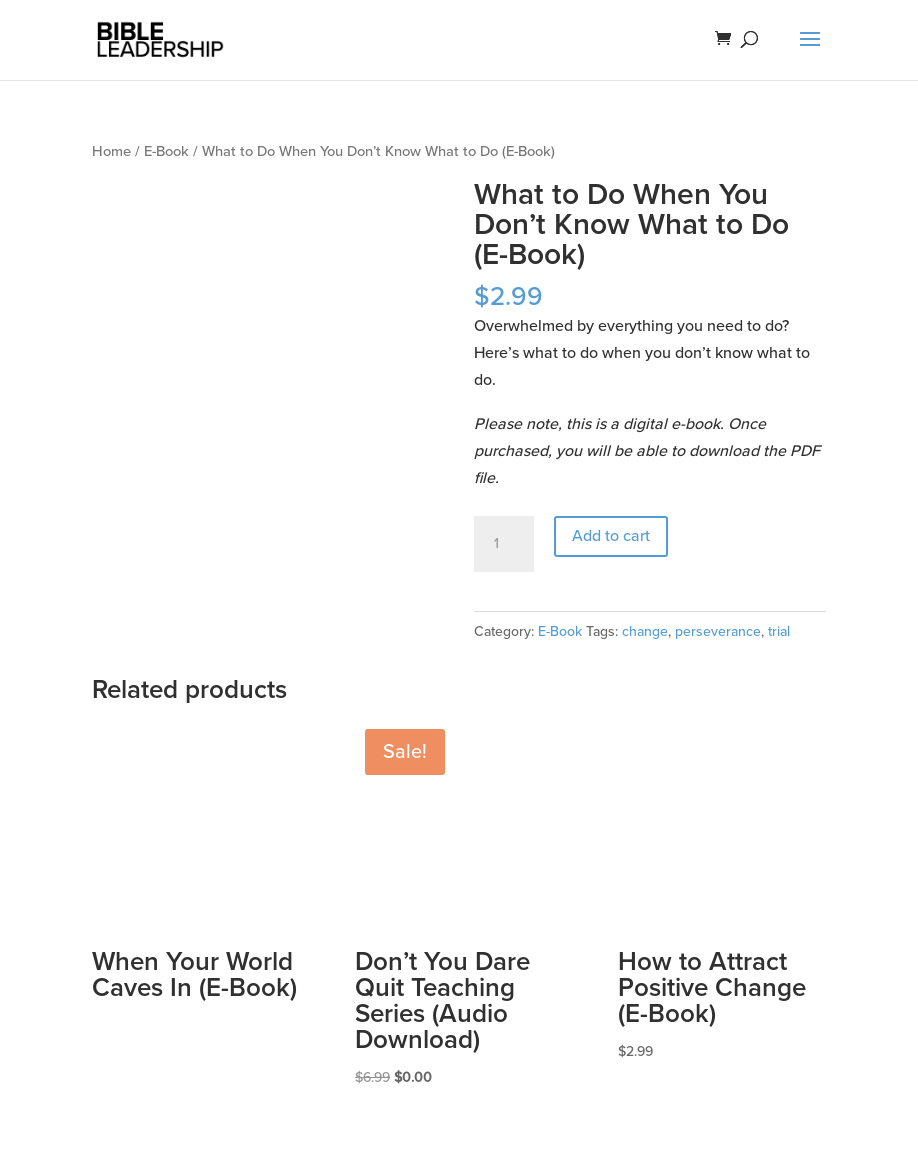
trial (779, 631)
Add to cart (611, 536)
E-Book (166, 151)
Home (111, 151)
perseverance (718, 631)
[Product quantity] (504, 544)
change (645, 631)
